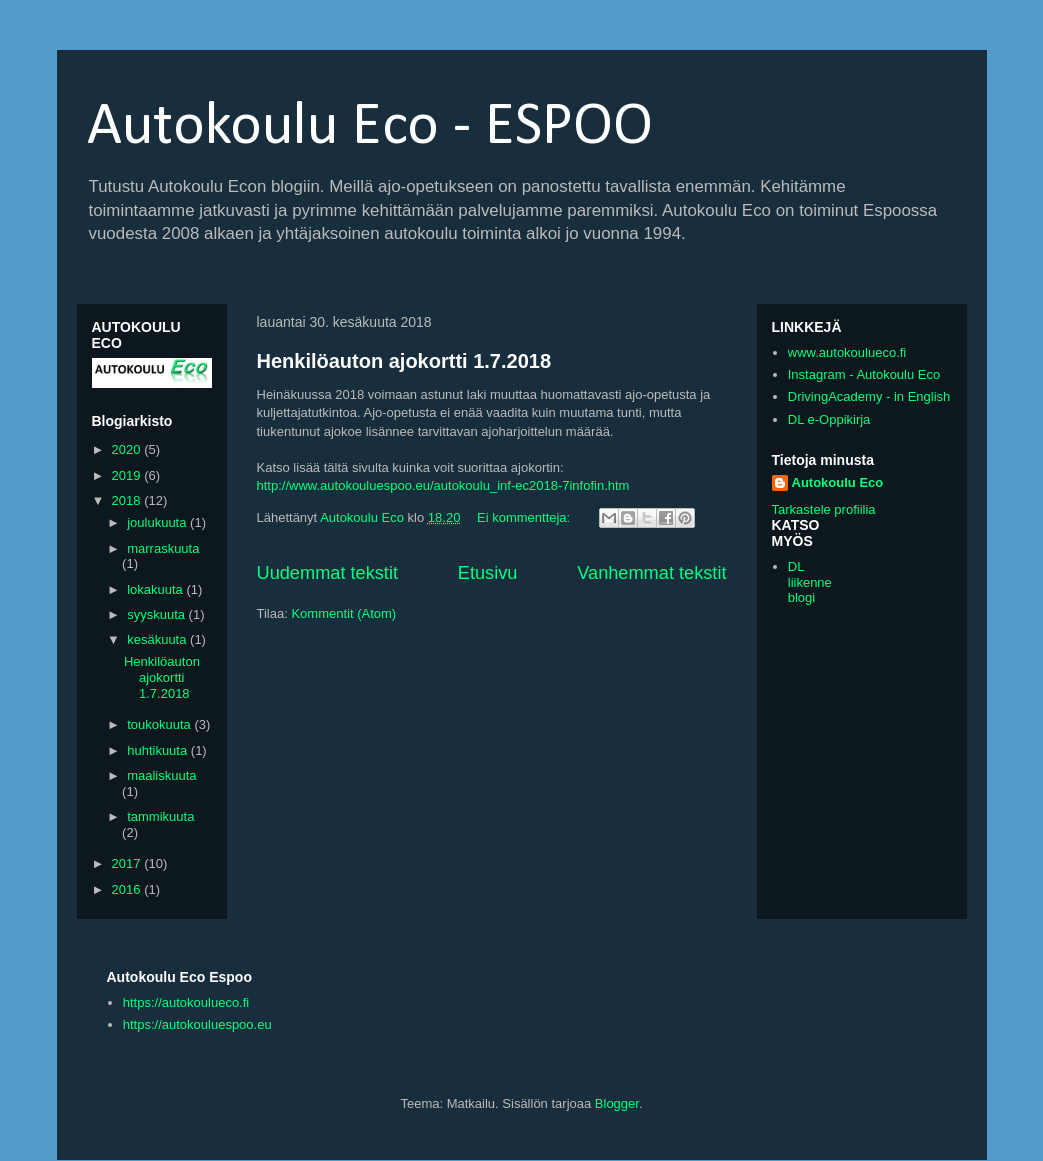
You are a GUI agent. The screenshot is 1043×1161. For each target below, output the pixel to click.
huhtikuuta (159, 750)
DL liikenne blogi (810, 582)
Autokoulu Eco (838, 482)
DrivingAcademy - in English (869, 396)
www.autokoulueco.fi (847, 352)
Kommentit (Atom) (343, 613)
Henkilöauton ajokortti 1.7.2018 (404, 361)
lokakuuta (156, 589)
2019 (128, 475)
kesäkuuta (158, 639)
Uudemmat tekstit (328, 573)
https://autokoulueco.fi (186, 1002)
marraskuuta (163, 548)
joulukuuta (158, 522)
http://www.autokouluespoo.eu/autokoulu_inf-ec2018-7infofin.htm (443, 485)
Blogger (617, 1103)
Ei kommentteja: (525, 517)
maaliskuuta (161, 775)
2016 (128, 889)
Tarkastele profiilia (824, 509)
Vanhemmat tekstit (651, 573)
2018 (128, 500)
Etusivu (488, 573)
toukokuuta (160, 724)
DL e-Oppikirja (829, 419)
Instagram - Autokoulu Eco (864, 374)
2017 (128, 863)
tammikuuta (160, 816)
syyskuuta (157, 614)
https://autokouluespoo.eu (197, 1024)
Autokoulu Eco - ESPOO (370, 128)
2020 (128, 449)
